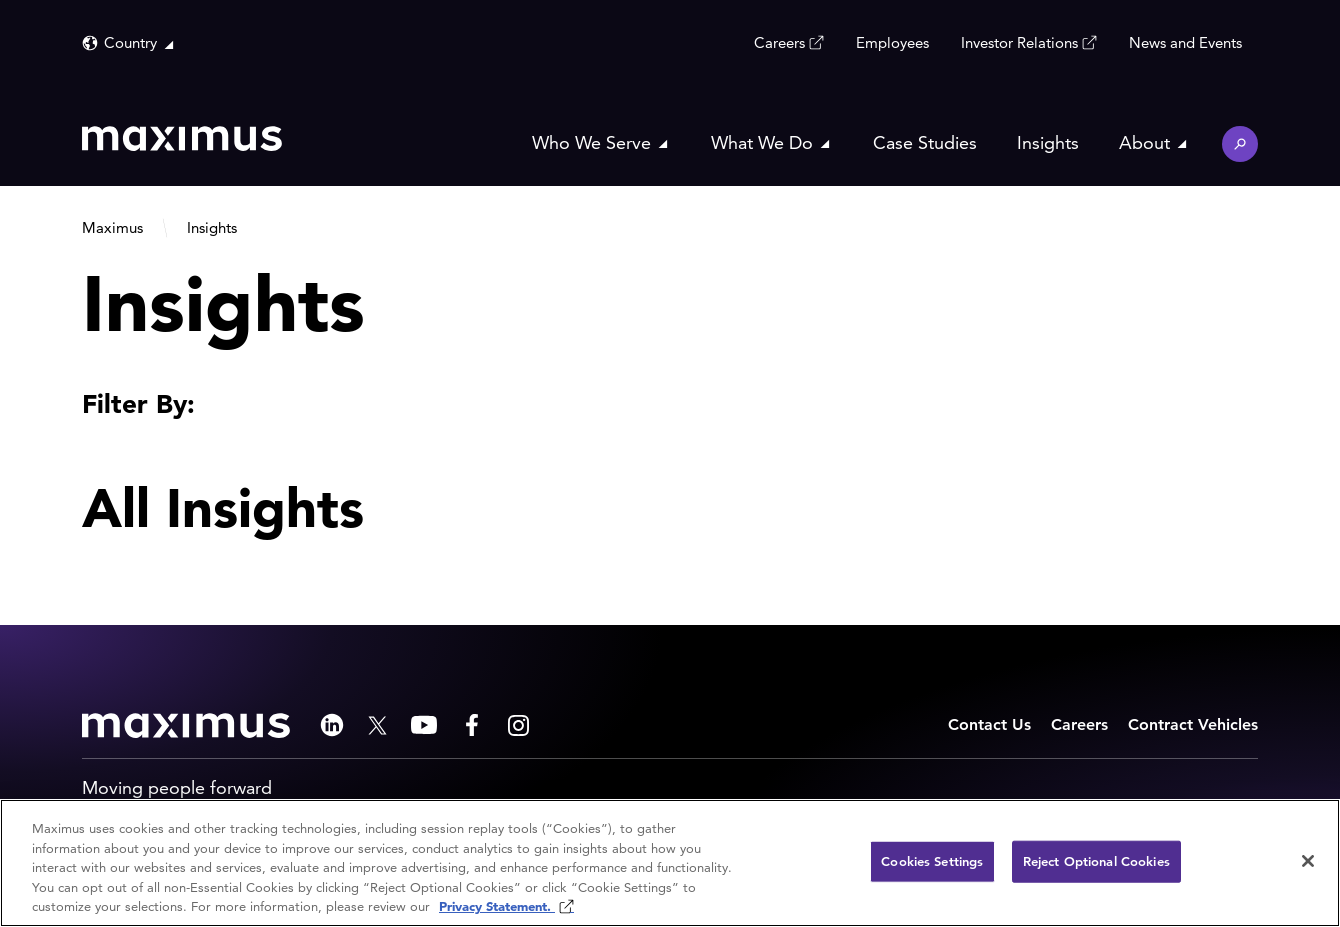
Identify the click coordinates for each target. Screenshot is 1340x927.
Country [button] (130, 42)
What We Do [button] (762, 142)
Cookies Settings (932, 861)
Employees (892, 42)
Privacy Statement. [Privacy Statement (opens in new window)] (497, 906)
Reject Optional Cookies (1096, 861)
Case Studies (925, 142)
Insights (1048, 142)
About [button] (1144, 142)
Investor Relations (1019, 42)
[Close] (1308, 861)
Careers (779, 42)
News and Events (1185, 42)
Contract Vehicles (1193, 724)
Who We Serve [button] (591, 142)
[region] (670, 863)
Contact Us (989, 724)
